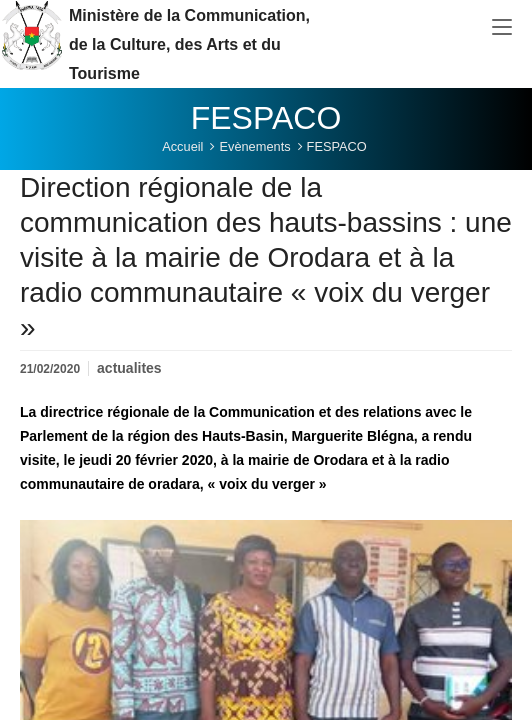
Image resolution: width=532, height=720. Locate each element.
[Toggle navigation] (502, 28)
